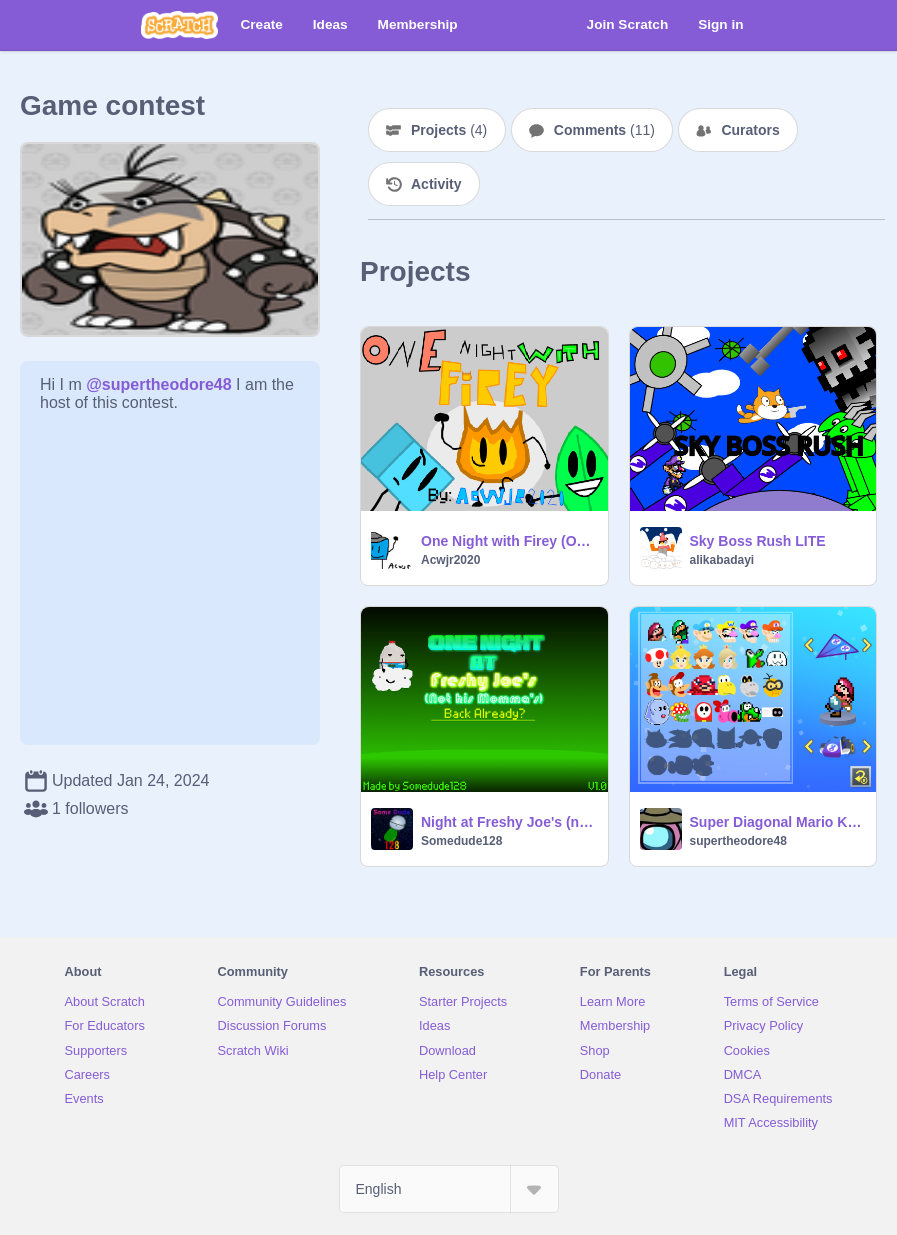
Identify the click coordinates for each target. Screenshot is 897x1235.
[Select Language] (449, 1189)
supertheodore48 (738, 841)
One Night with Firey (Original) (508, 541)
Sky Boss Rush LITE (758, 541)
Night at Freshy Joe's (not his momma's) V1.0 (508, 822)
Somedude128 (461, 841)
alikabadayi (722, 560)
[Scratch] (179, 25)
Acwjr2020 (450, 560)
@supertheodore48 (158, 384)
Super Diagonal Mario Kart (777, 822)
